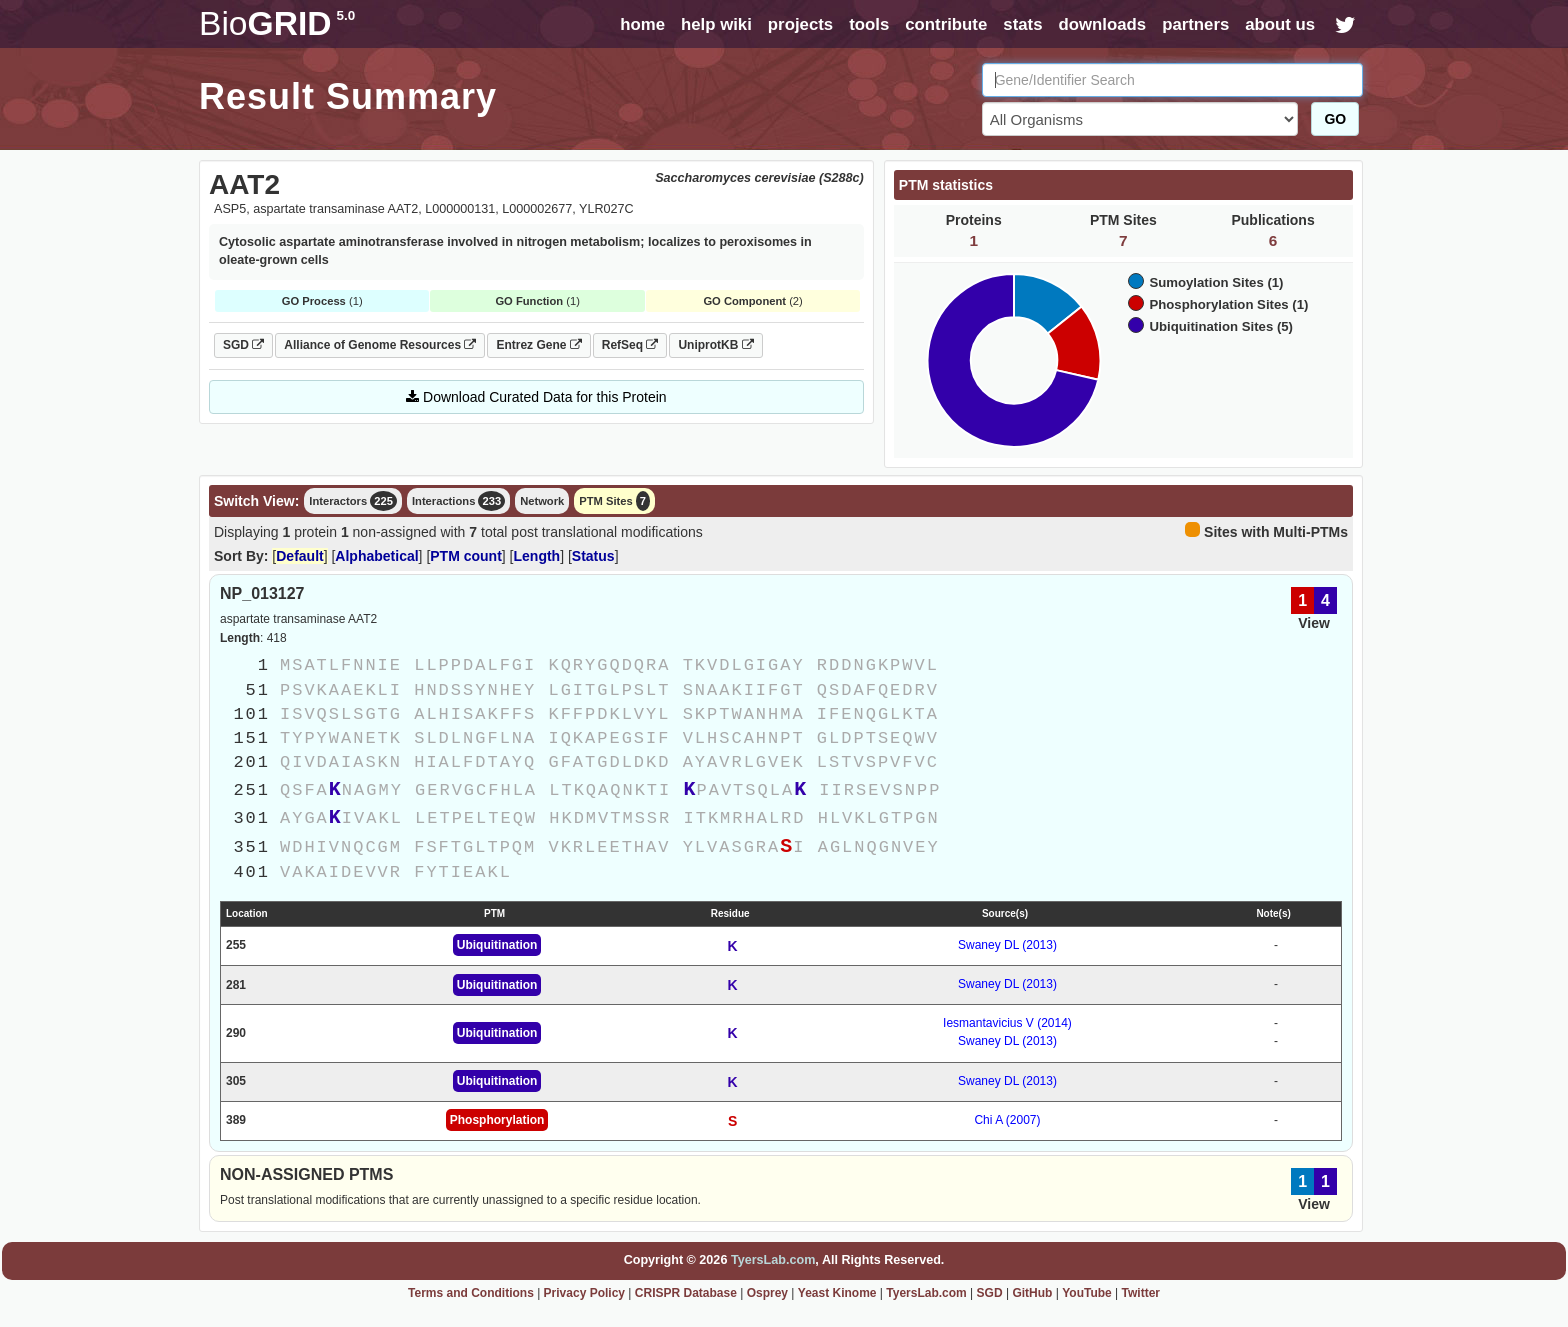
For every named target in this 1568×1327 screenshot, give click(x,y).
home (642, 24)
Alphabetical (376, 556)
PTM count (466, 556)
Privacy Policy (584, 1293)
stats (1022, 24)
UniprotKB (715, 345)
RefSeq (630, 345)
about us (1280, 24)
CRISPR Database (686, 1293)
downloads (1102, 24)
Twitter (1141, 1293)
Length (537, 556)
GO (1335, 119)
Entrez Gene (538, 345)
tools (869, 24)
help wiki (716, 24)
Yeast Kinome (837, 1293)
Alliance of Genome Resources (380, 345)
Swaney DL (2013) (1007, 945)
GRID (277, 23)
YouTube (1087, 1293)
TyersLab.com (773, 1260)
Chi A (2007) (1007, 1120)
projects (800, 24)
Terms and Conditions (471, 1293)
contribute (946, 24)
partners (1195, 24)
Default (299, 556)
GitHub (1032, 1293)
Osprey (767, 1293)
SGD (243, 345)
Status (593, 556)
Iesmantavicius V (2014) (1007, 1023)
